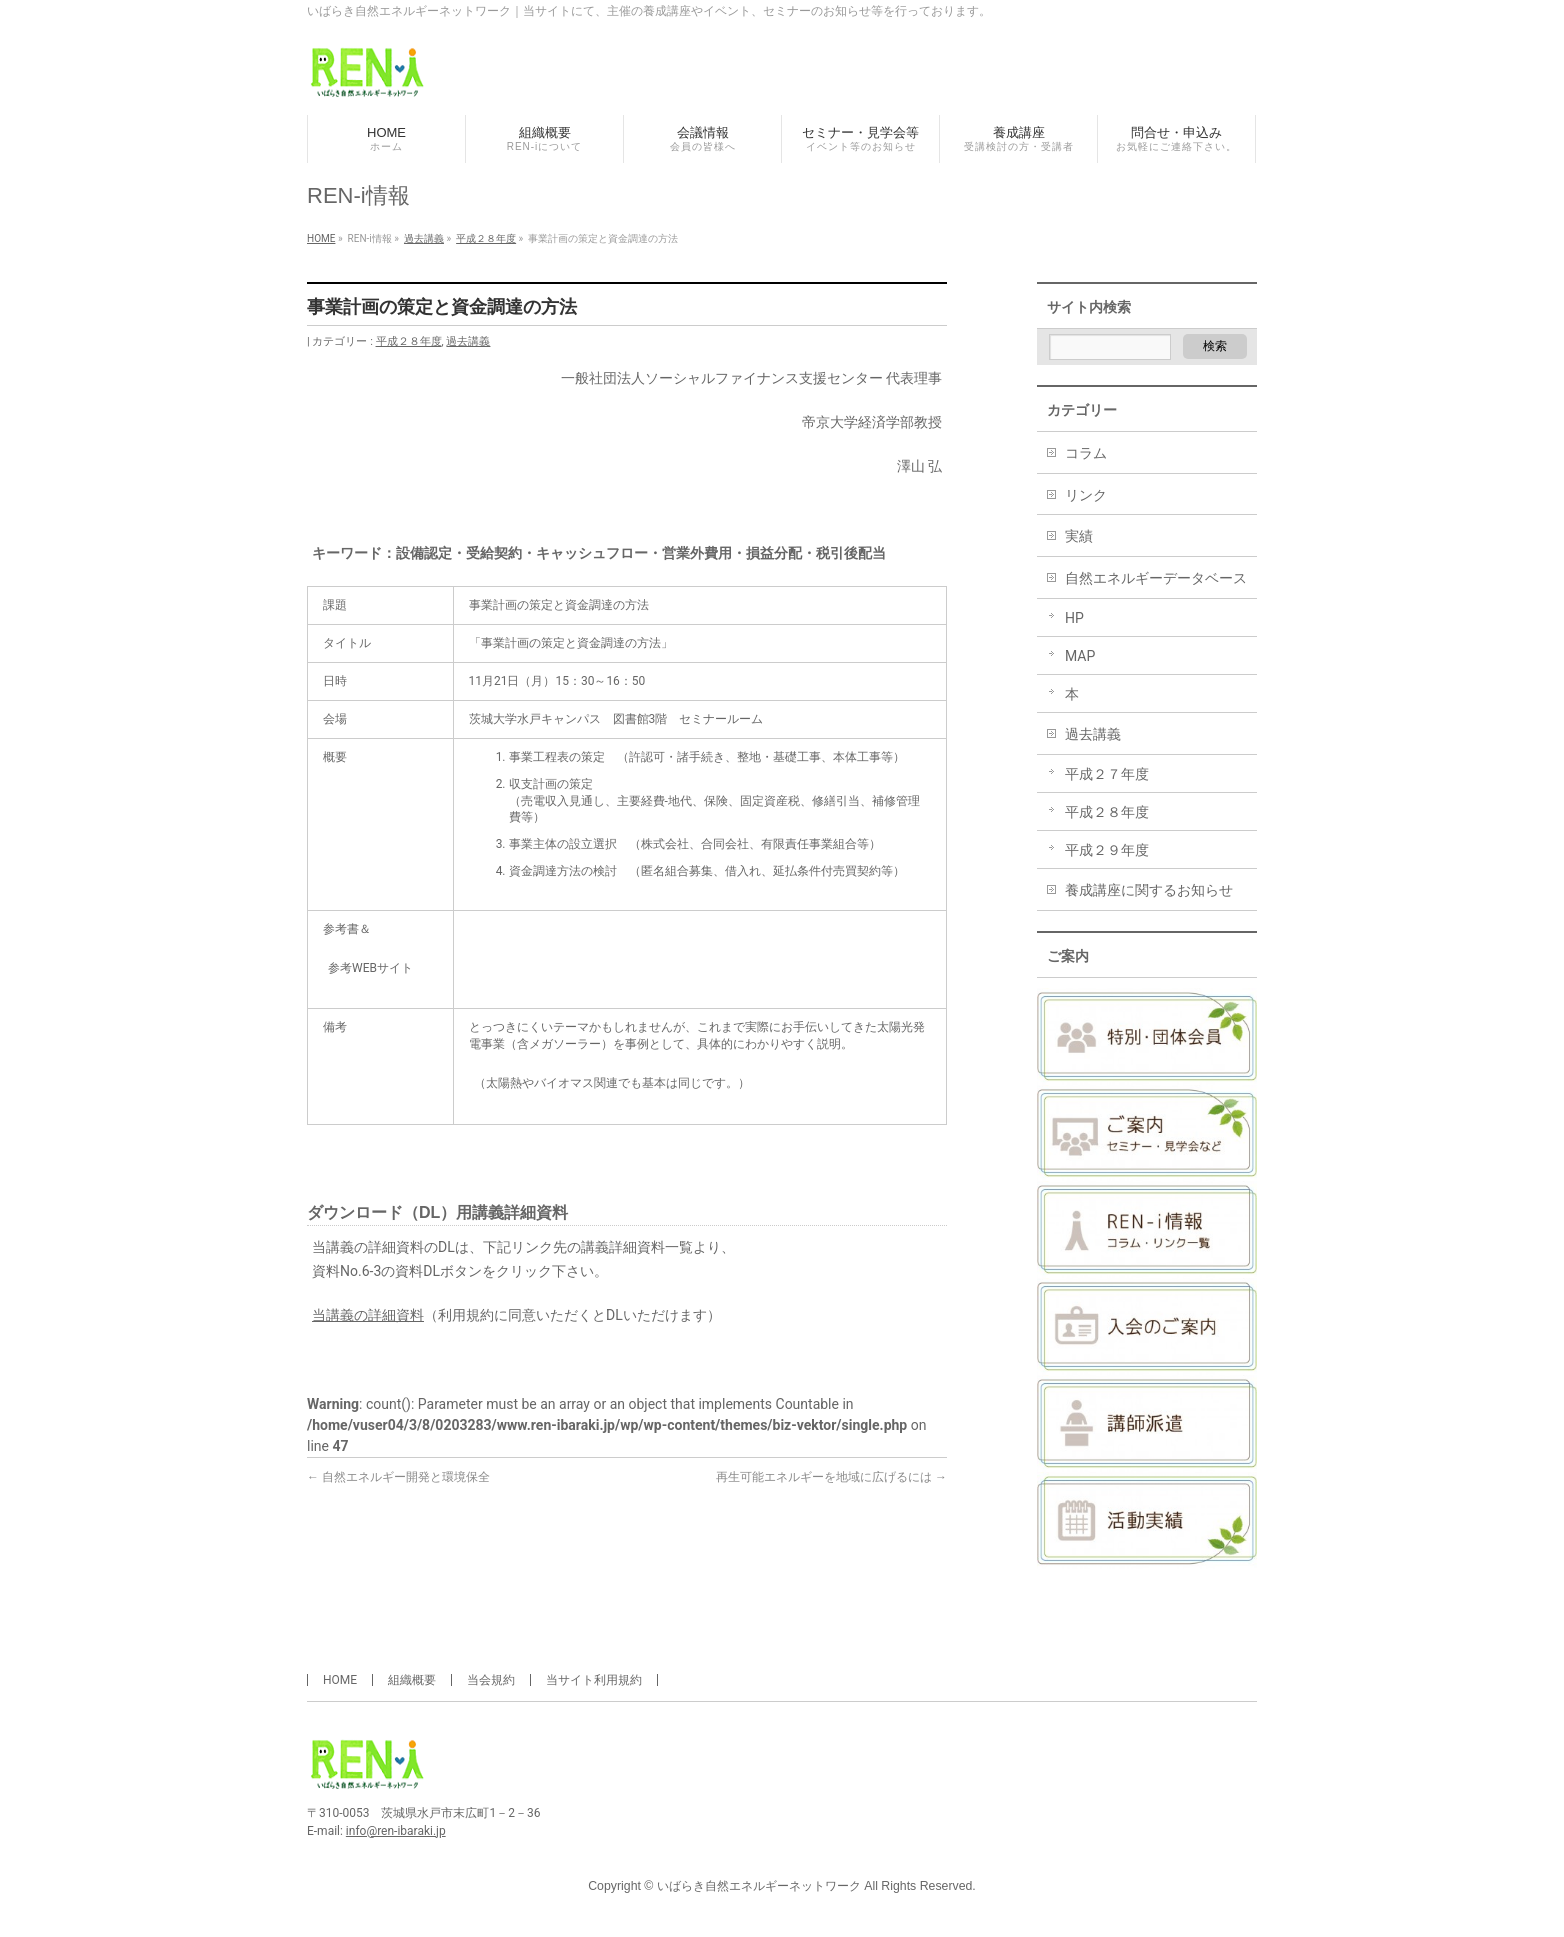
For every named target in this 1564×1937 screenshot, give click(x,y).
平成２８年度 (409, 341)
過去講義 (468, 341)
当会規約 (491, 1680)
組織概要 (412, 1680)
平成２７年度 (1107, 774)
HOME (340, 1680)
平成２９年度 (1107, 850)
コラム (1086, 453)
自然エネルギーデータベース (1156, 578)
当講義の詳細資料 (368, 1315)
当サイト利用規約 (594, 1680)
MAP (1080, 656)
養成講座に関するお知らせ (1149, 890)
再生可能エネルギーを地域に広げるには (831, 1477)
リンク (1086, 495)
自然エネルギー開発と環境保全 (398, 1477)
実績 (1079, 536)
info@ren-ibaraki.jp (396, 1831)
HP (1074, 618)
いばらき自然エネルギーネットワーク (759, 1886)
